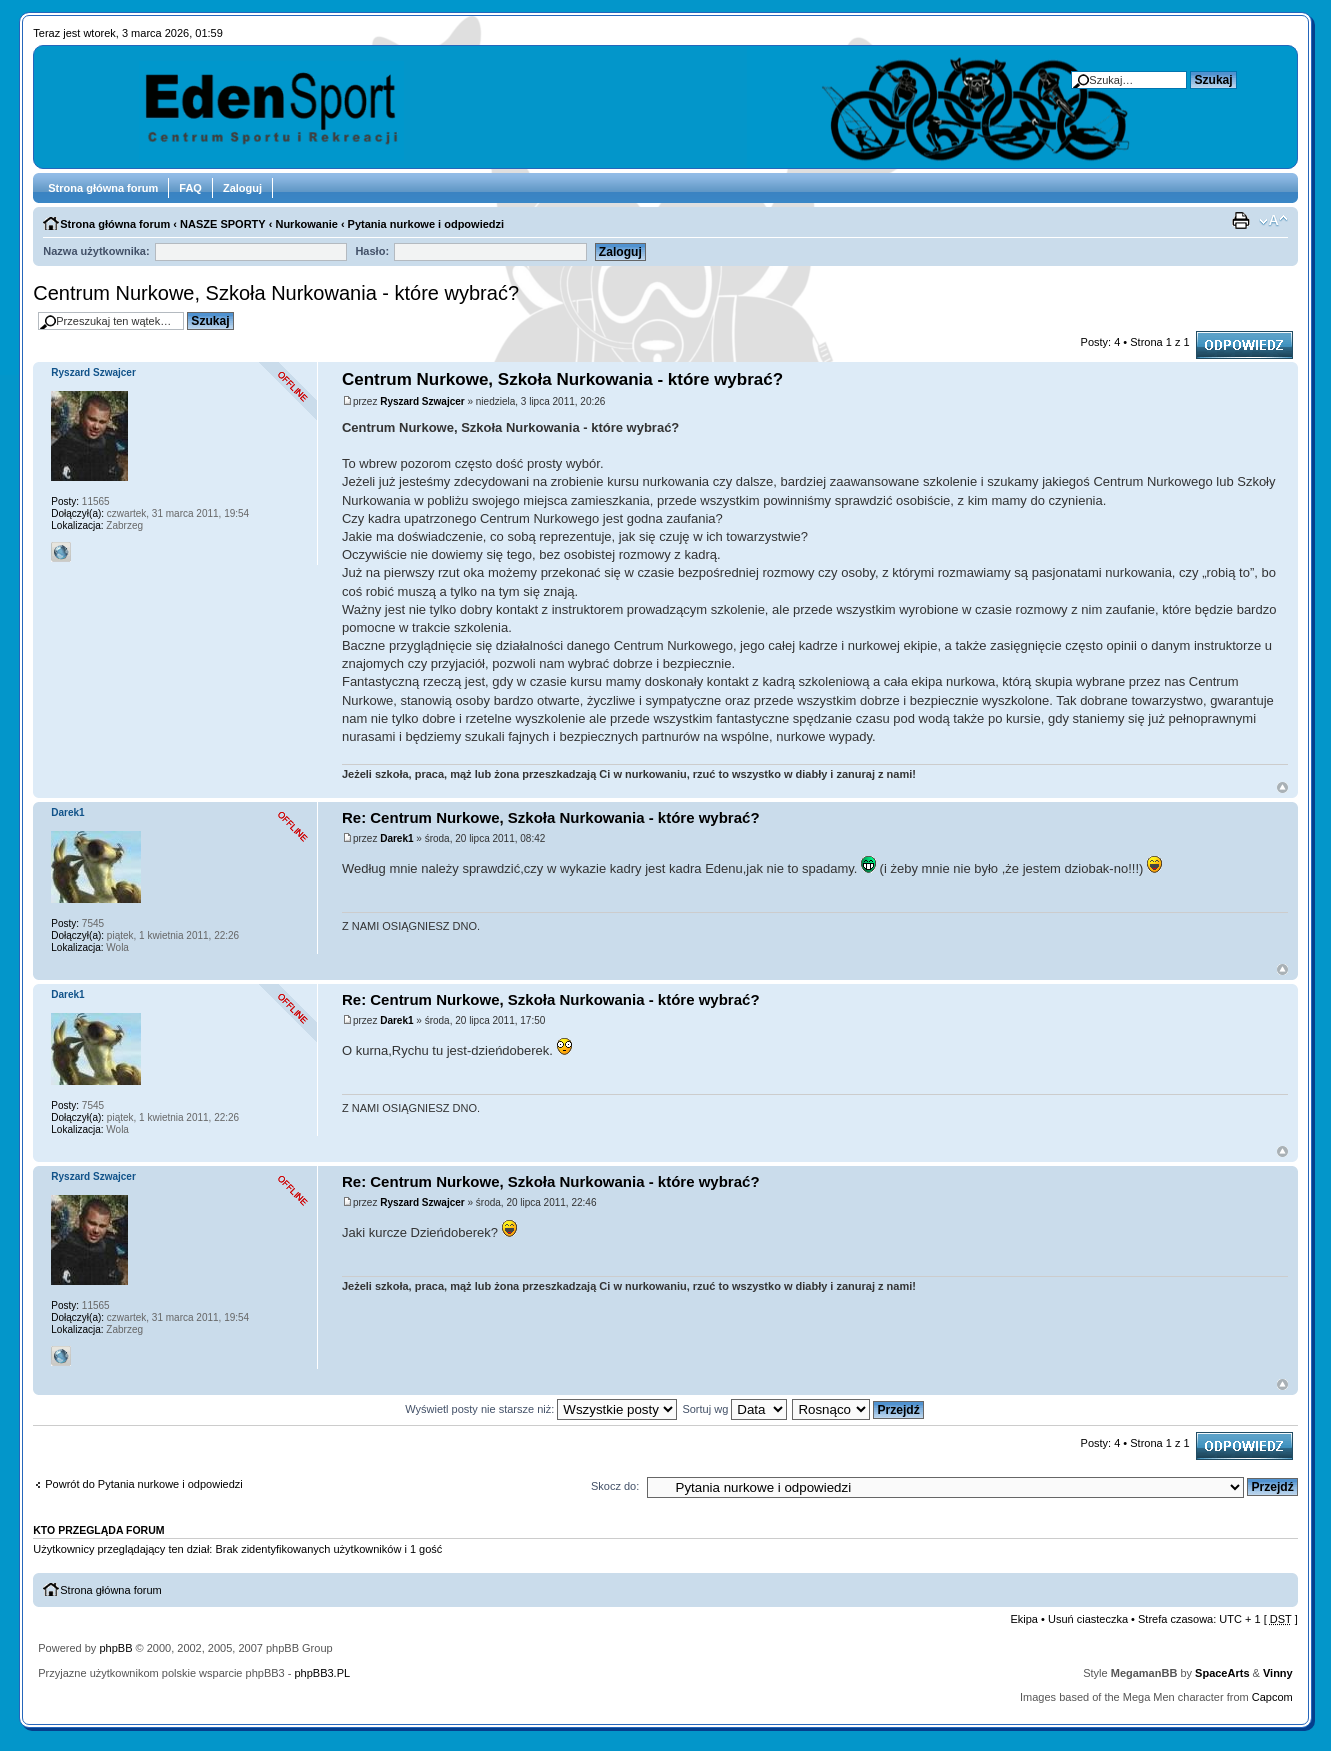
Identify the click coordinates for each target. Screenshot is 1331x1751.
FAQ (190, 188)
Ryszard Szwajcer (422, 401)
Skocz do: (615, 1486)
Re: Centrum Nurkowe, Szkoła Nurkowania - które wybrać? (551, 817)
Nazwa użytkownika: (96, 251)
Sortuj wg (734, 1409)
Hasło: (372, 251)
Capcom (1272, 1697)
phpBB (115, 1648)
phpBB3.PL (322, 1673)
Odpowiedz (1244, 345)
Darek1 (396, 838)
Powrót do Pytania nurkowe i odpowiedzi (144, 1484)
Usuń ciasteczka (1088, 1619)
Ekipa (1024, 1619)
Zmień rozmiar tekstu (1273, 221)
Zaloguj (242, 188)
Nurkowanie (306, 224)
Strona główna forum (103, 188)
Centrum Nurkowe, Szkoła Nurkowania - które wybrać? (276, 293)
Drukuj (1243, 221)
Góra (1282, 787)
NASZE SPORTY (223, 224)
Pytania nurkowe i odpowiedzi (426, 224)
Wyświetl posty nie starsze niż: (541, 1409)
